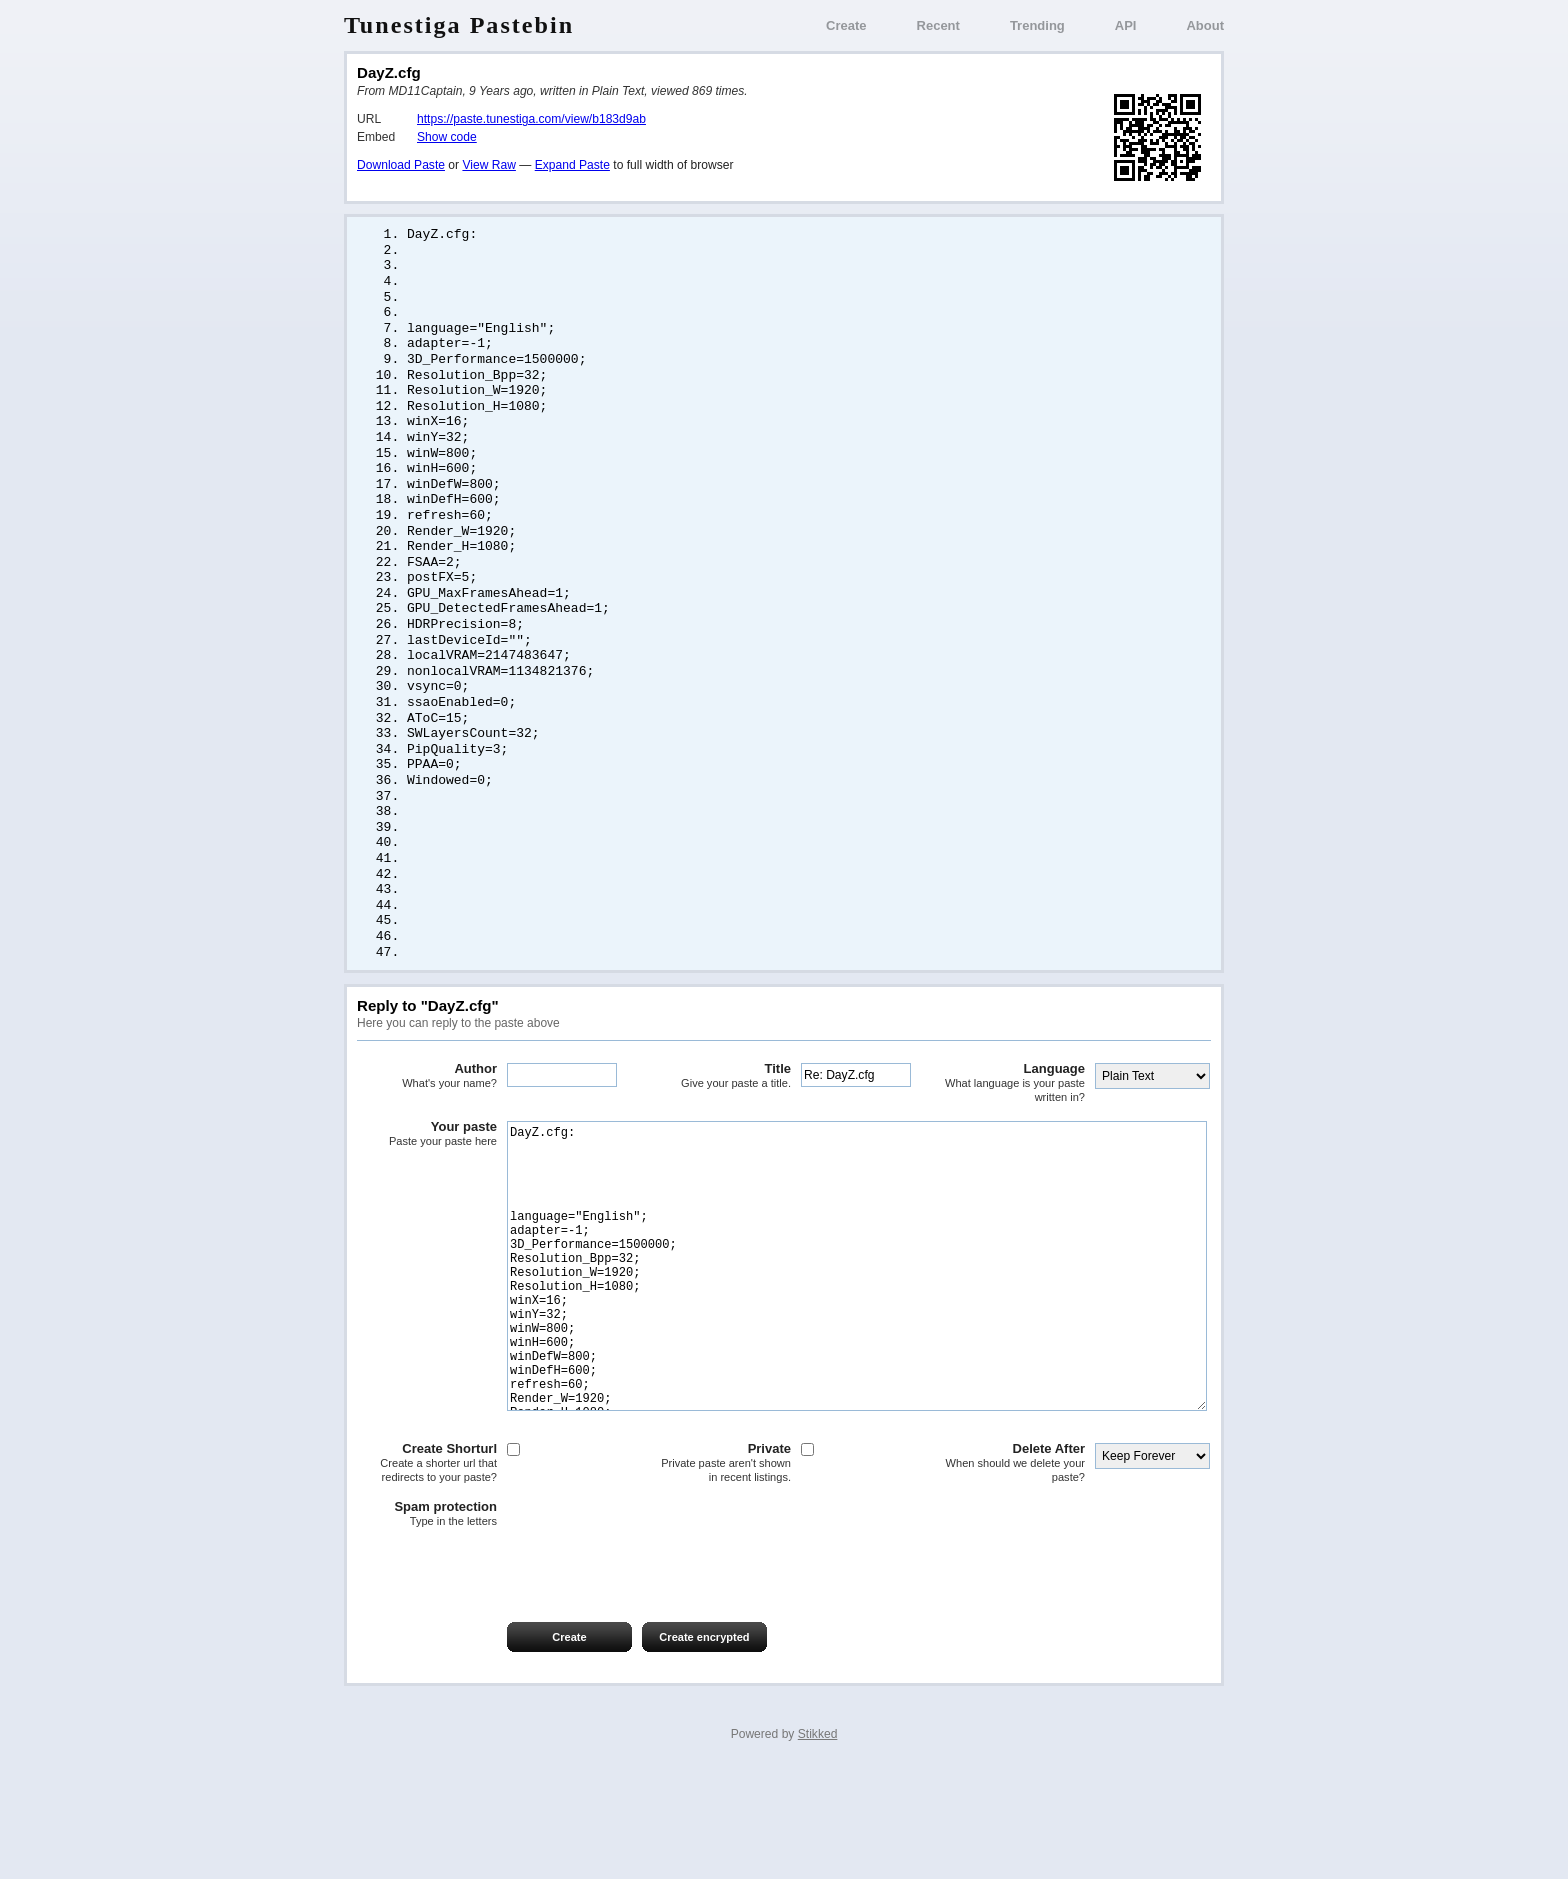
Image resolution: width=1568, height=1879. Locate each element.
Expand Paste (572, 165)
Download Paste (401, 165)
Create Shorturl (427, 1569)
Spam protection (427, 1621)
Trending (1037, 25)
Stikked (818, 1841)
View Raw (488, 165)
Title (721, 1123)
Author (427, 1123)
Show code (447, 137)
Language (1015, 1129)
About (1205, 25)
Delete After (1015, 1569)
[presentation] (509, 1675)
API (1126, 25)
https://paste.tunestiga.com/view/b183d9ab (531, 119)
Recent (938, 25)
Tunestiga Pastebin (459, 25)
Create (846, 25)
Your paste (427, 1181)
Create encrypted (704, 1744)
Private (721, 1569)
